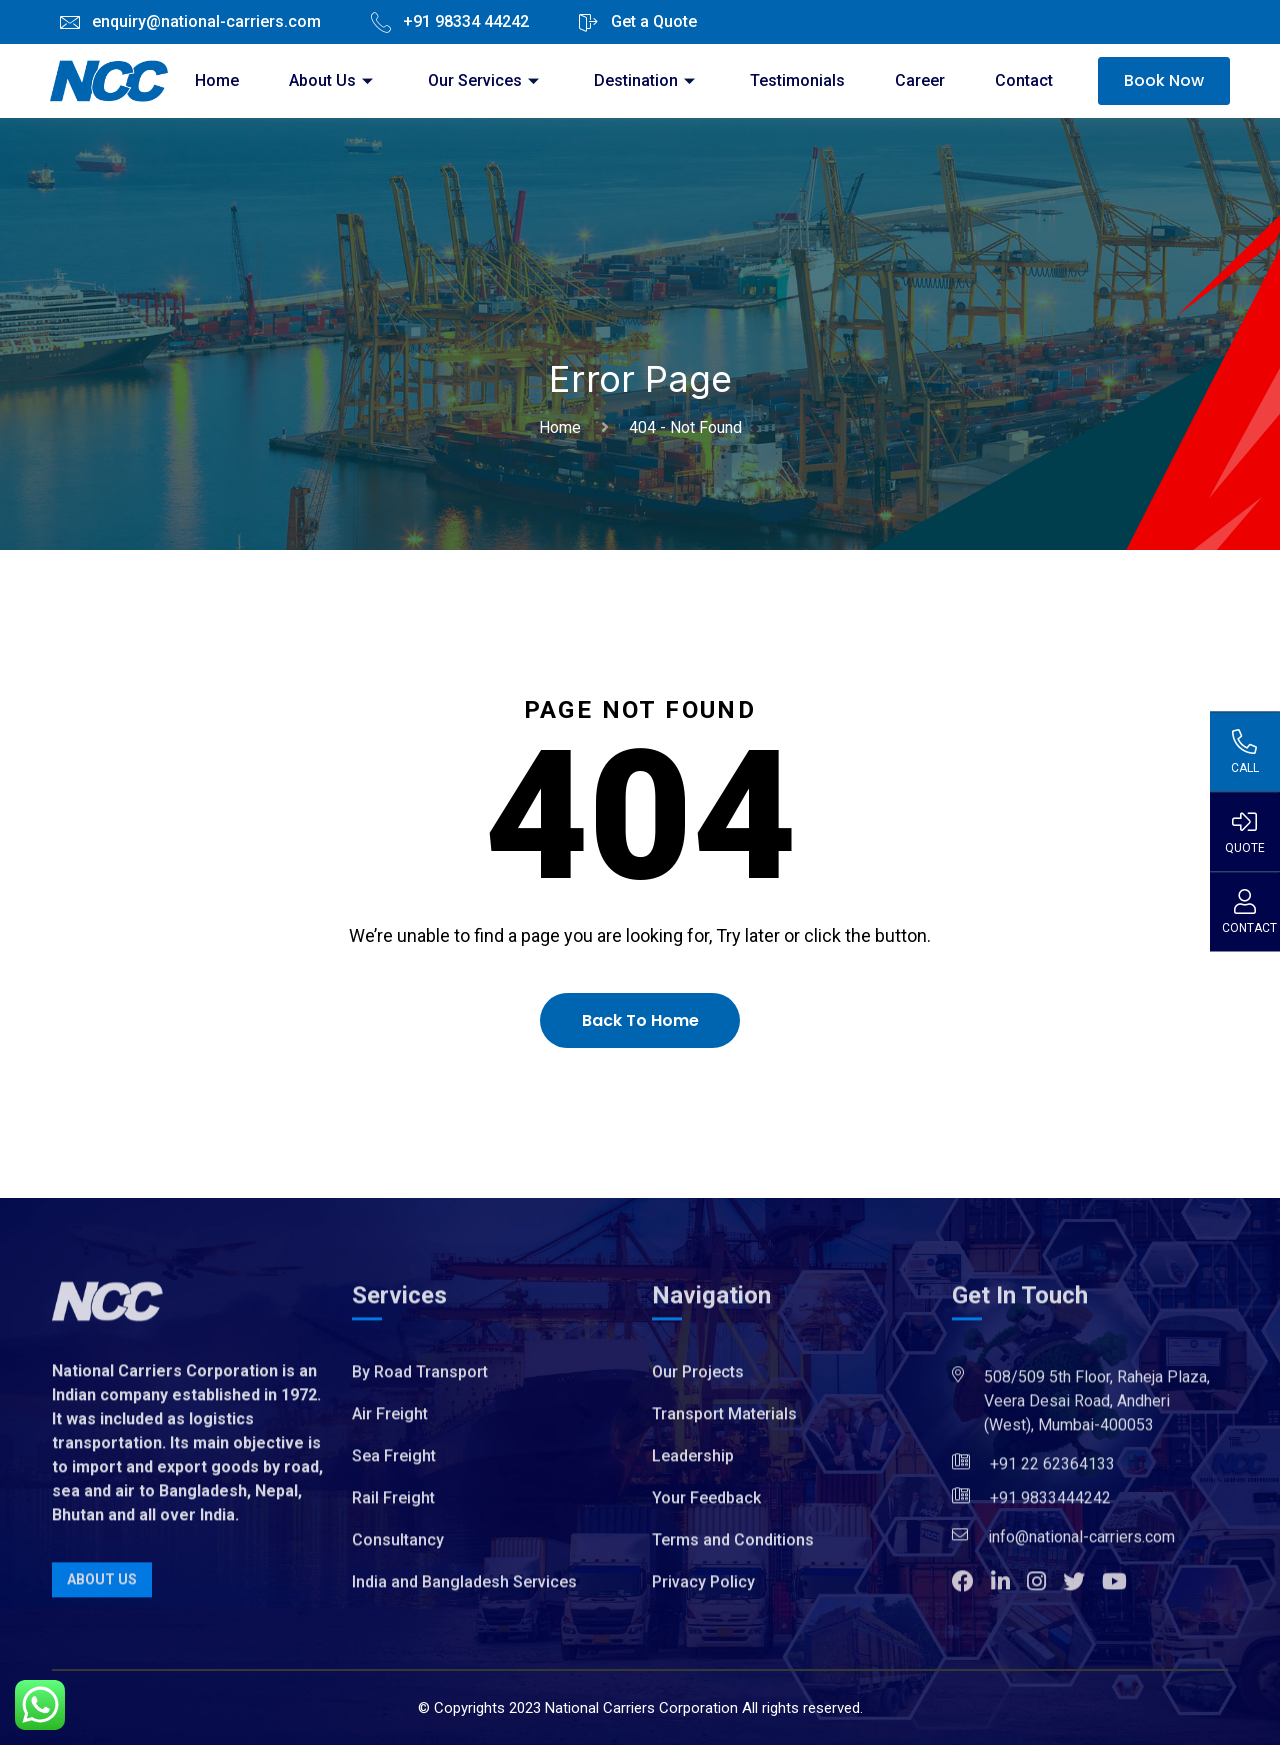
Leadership (693, 1463)
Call (1244, 751)
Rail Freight (393, 1505)
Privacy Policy (703, 1589)
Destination (647, 80)
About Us (333, 80)
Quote (1244, 831)
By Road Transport (420, 1379)
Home (217, 80)
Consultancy (398, 1547)
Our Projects (698, 1379)
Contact (1024, 80)
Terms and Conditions (733, 1547)
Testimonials (797, 80)
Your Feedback (706, 1505)
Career (920, 80)
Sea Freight (394, 1463)
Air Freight (390, 1421)
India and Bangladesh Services (464, 1589)
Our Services (486, 80)
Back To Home (640, 1020)
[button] (971, 1591)
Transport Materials (724, 1421)
